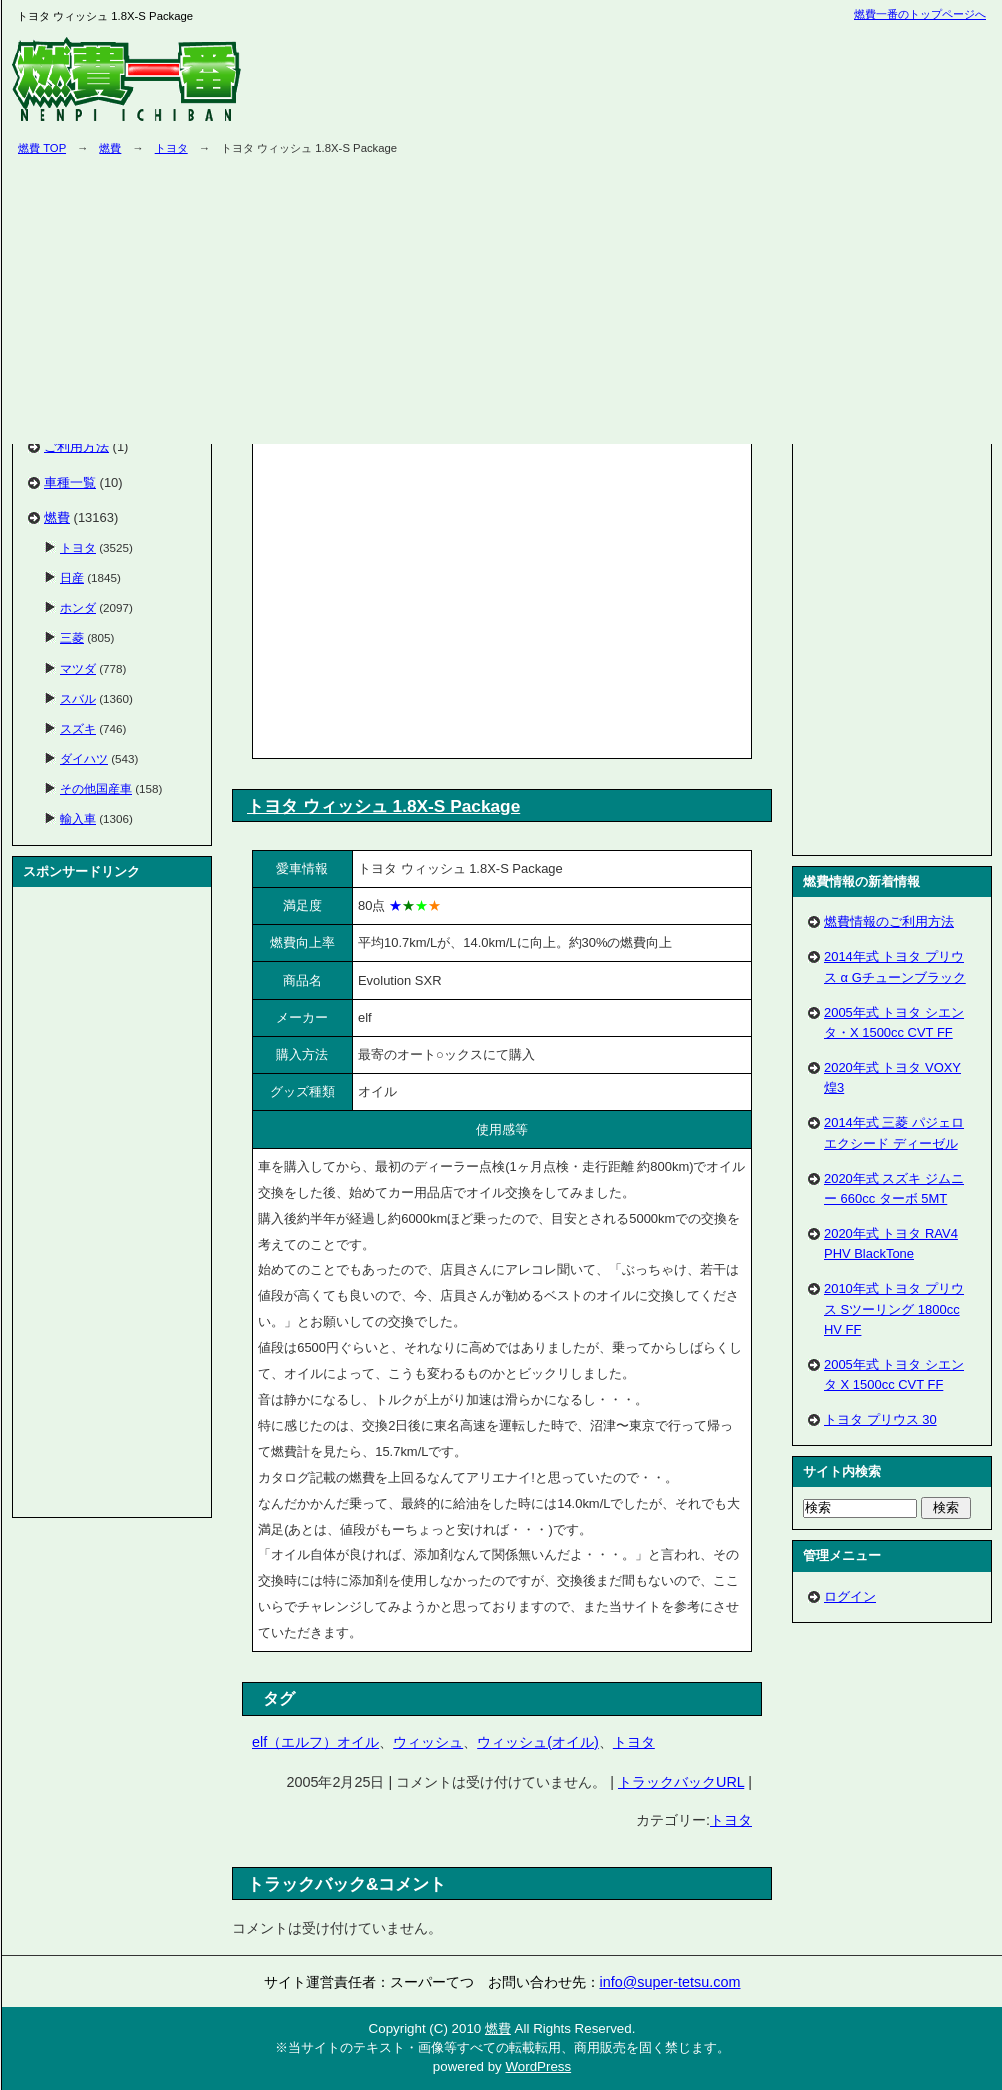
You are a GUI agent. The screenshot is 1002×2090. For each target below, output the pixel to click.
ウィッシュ (428, 1742)
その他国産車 (96, 788)
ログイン (850, 1596)
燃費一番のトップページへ (920, 14)
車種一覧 (70, 482)
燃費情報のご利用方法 (889, 921)
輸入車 (78, 818)
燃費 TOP (42, 148)
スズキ (78, 728)
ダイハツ (84, 758)
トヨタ (171, 148)
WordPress (538, 2066)
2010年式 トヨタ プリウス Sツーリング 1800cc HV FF (894, 1308)
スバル (78, 698)
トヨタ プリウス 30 (880, 1419)
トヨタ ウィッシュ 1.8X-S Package (383, 806)
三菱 (72, 637)
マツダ (78, 668)
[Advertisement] (426, 597)
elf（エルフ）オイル (315, 1742)
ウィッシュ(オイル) (538, 1742)
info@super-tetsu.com (670, 1982)
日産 (72, 577)
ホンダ (78, 607)
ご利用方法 (76, 446)
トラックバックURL (681, 1782)
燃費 (110, 148)
